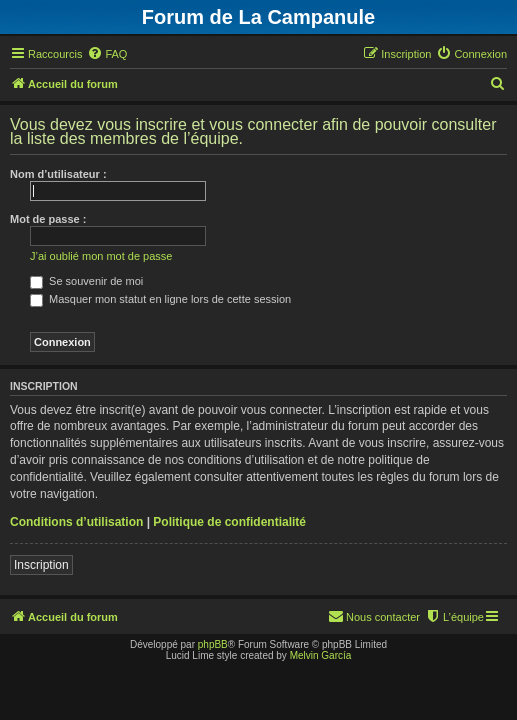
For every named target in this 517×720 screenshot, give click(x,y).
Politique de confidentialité (229, 522)
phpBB (213, 644)
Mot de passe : (48, 219)
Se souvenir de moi (86, 281)
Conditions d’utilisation (76, 522)
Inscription (41, 565)
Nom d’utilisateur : (58, 174)
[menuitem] (107, 54)
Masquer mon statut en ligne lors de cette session (160, 299)
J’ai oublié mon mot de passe (101, 256)
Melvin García (321, 655)
